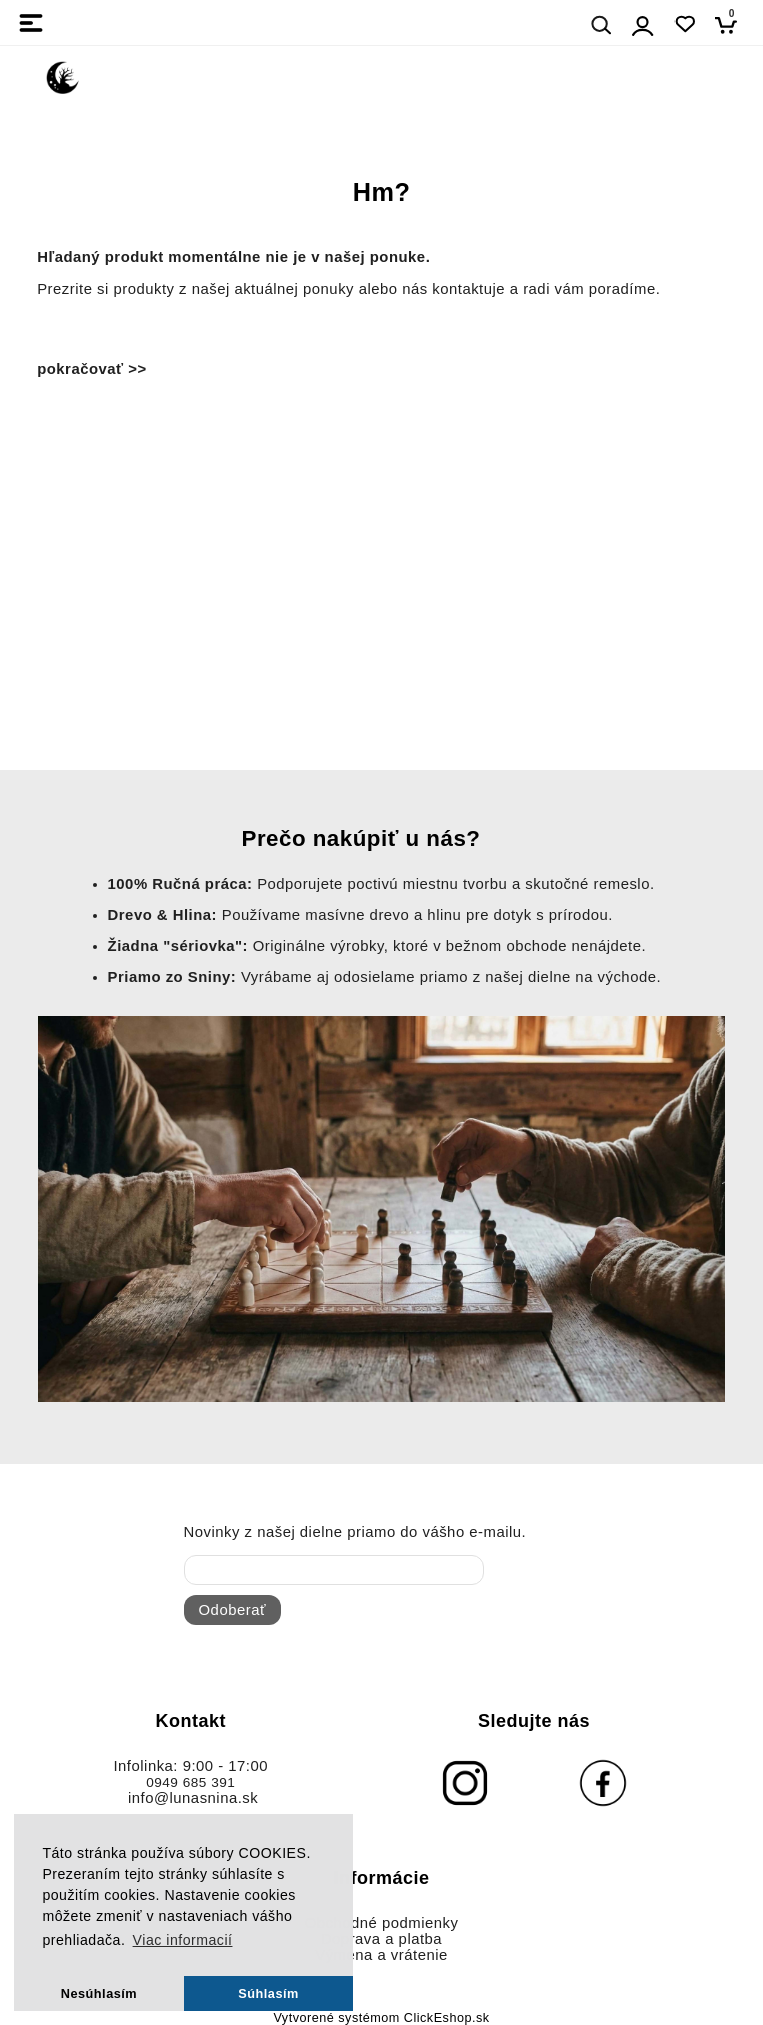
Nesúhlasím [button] (99, 1993)
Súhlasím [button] (268, 1993)
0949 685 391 (190, 1782)
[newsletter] (334, 1570)
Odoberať (232, 1610)
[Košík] (731, 24)
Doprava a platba (381, 1939)
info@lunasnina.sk (193, 1798)
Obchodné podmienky (382, 1923)
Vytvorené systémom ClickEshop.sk (381, 2018)
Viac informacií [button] (183, 1940)
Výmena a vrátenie (381, 1955)
